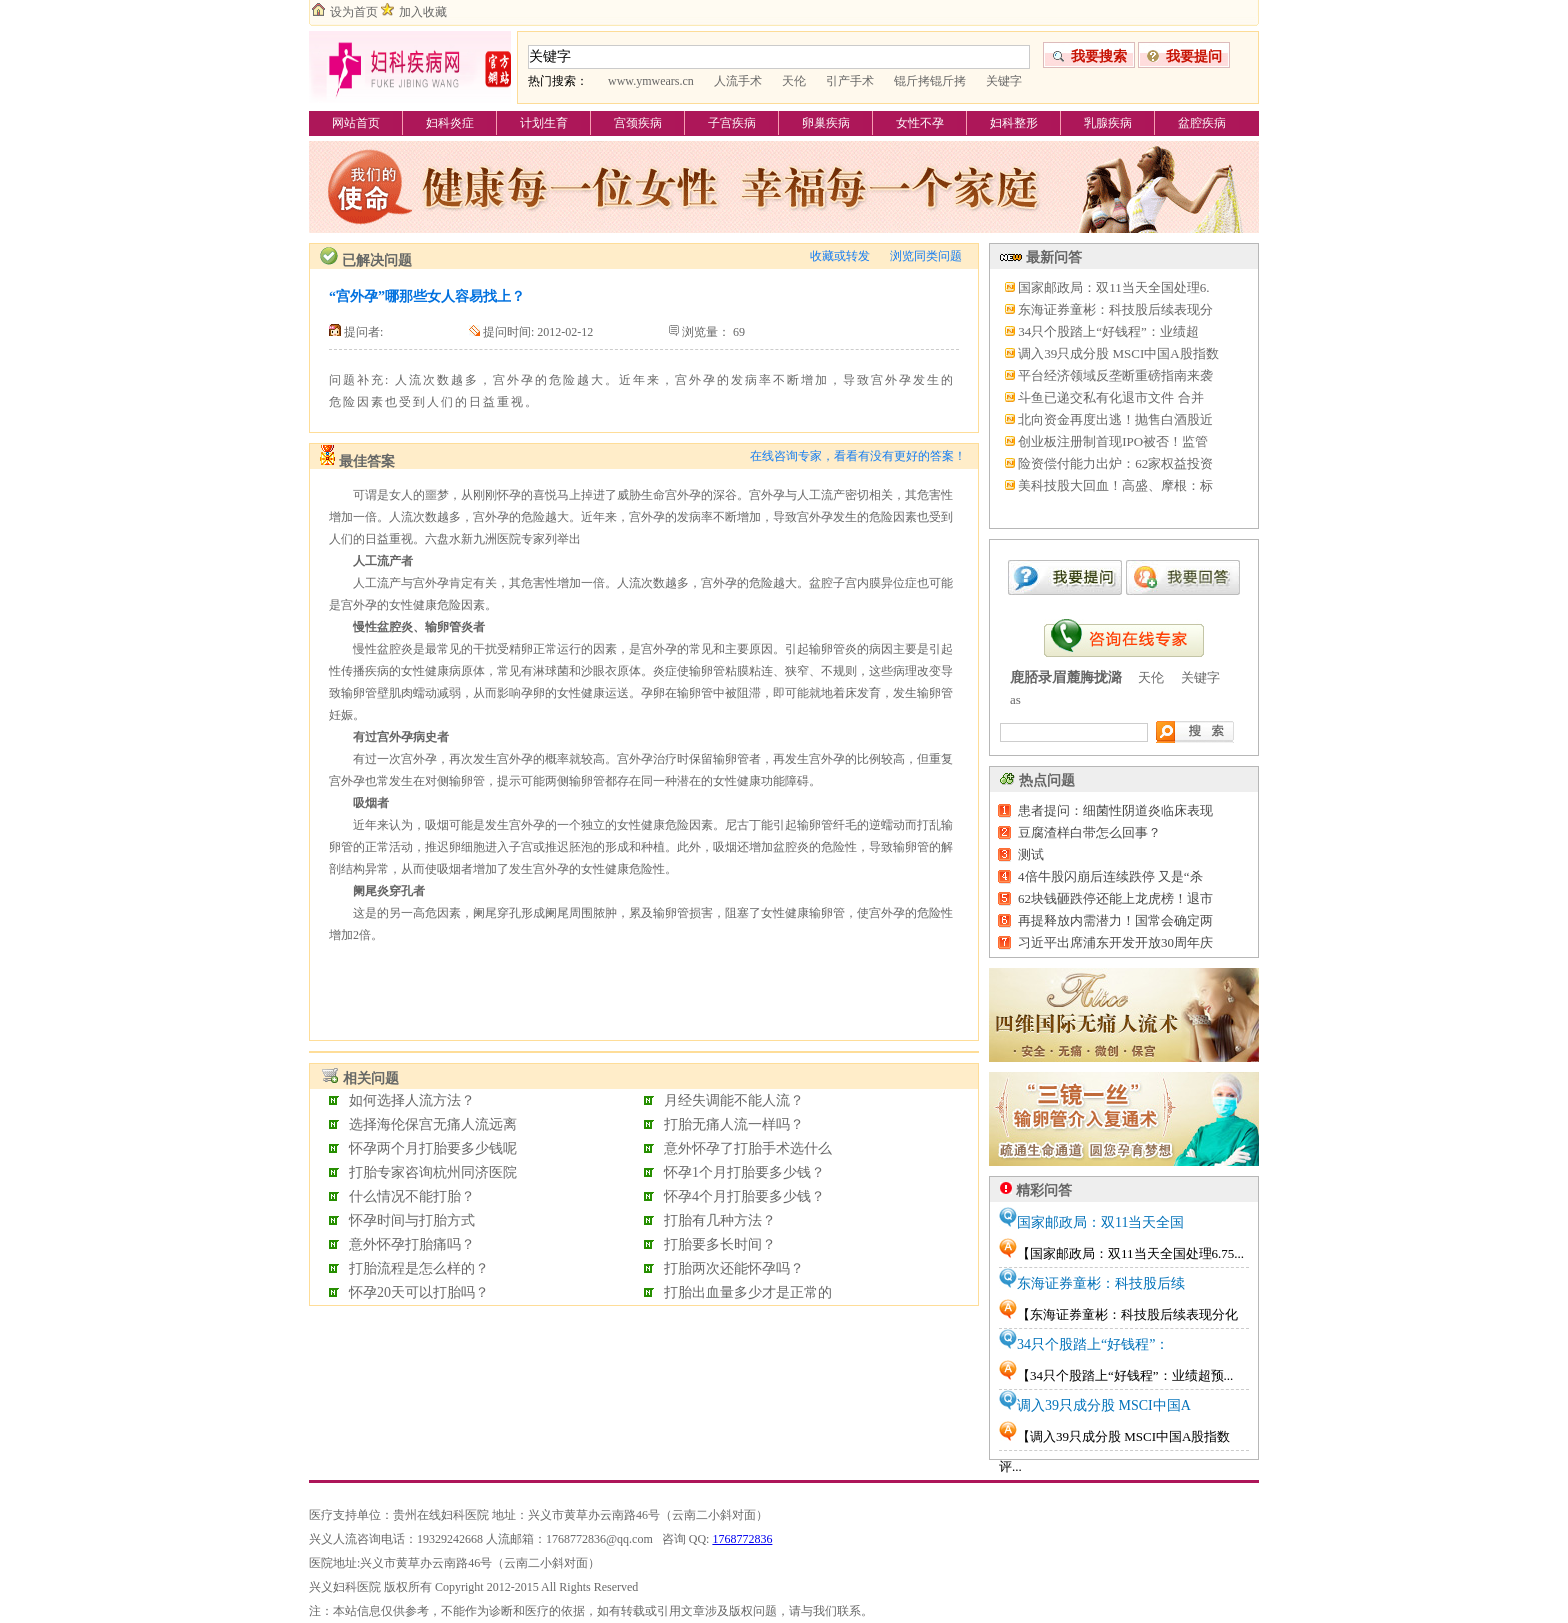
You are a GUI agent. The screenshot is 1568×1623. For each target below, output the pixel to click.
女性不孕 (920, 123)
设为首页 (354, 12)
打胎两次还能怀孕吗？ (734, 1268)
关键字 (1004, 81)
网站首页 (356, 123)
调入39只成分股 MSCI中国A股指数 (1118, 353)
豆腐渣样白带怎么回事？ (1089, 832)
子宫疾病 (732, 123)
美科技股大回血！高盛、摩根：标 (1115, 485)
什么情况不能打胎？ (412, 1196)
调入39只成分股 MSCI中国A (1104, 1405)
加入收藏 (423, 12)
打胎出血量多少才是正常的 (748, 1292)
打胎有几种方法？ (720, 1220)
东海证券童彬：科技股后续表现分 (1115, 309)
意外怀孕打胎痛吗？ (412, 1244)
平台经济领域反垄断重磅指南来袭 (1115, 375)
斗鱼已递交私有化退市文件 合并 (1110, 397)
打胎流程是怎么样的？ (419, 1268)
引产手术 (850, 81)
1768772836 (742, 1539)
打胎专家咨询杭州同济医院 (433, 1172)
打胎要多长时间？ (720, 1244)
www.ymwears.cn (651, 81)
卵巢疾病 (826, 123)
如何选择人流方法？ (412, 1100)
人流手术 (738, 81)
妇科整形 (1014, 123)
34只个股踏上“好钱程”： (1093, 1344)
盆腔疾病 (1202, 123)
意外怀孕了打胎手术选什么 (748, 1148)
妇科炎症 (450, 123)
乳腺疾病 (1108, 123)
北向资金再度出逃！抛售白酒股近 (1115, 419)
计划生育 (544, 123)
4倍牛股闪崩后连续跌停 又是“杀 (1110, 876)
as (1015, 699)
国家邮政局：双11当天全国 (1100, 1222)
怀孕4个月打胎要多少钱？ (744, 1196)
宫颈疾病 (638, 123)
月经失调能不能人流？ (734, 1100)
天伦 (794, 81)
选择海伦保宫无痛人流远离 (433, 1124)
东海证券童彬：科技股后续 (1101, 1283)
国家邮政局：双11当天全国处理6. (1113, 287)
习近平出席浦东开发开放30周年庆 (1115, 942)
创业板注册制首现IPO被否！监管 (1113, 441)
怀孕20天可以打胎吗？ (419, 1292)
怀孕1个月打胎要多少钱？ (744, 1172)
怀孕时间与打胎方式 (412, 1220)
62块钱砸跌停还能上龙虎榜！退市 (1115, 898)
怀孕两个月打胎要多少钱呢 (433, 1148)
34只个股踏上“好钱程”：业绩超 (1108, 331)
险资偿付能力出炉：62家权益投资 (1115, 463)
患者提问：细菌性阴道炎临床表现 (1115, 810)
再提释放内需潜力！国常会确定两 (1115, 920)
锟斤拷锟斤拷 (930, 81)
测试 (1031, 854)
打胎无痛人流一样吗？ (734, 1124)
